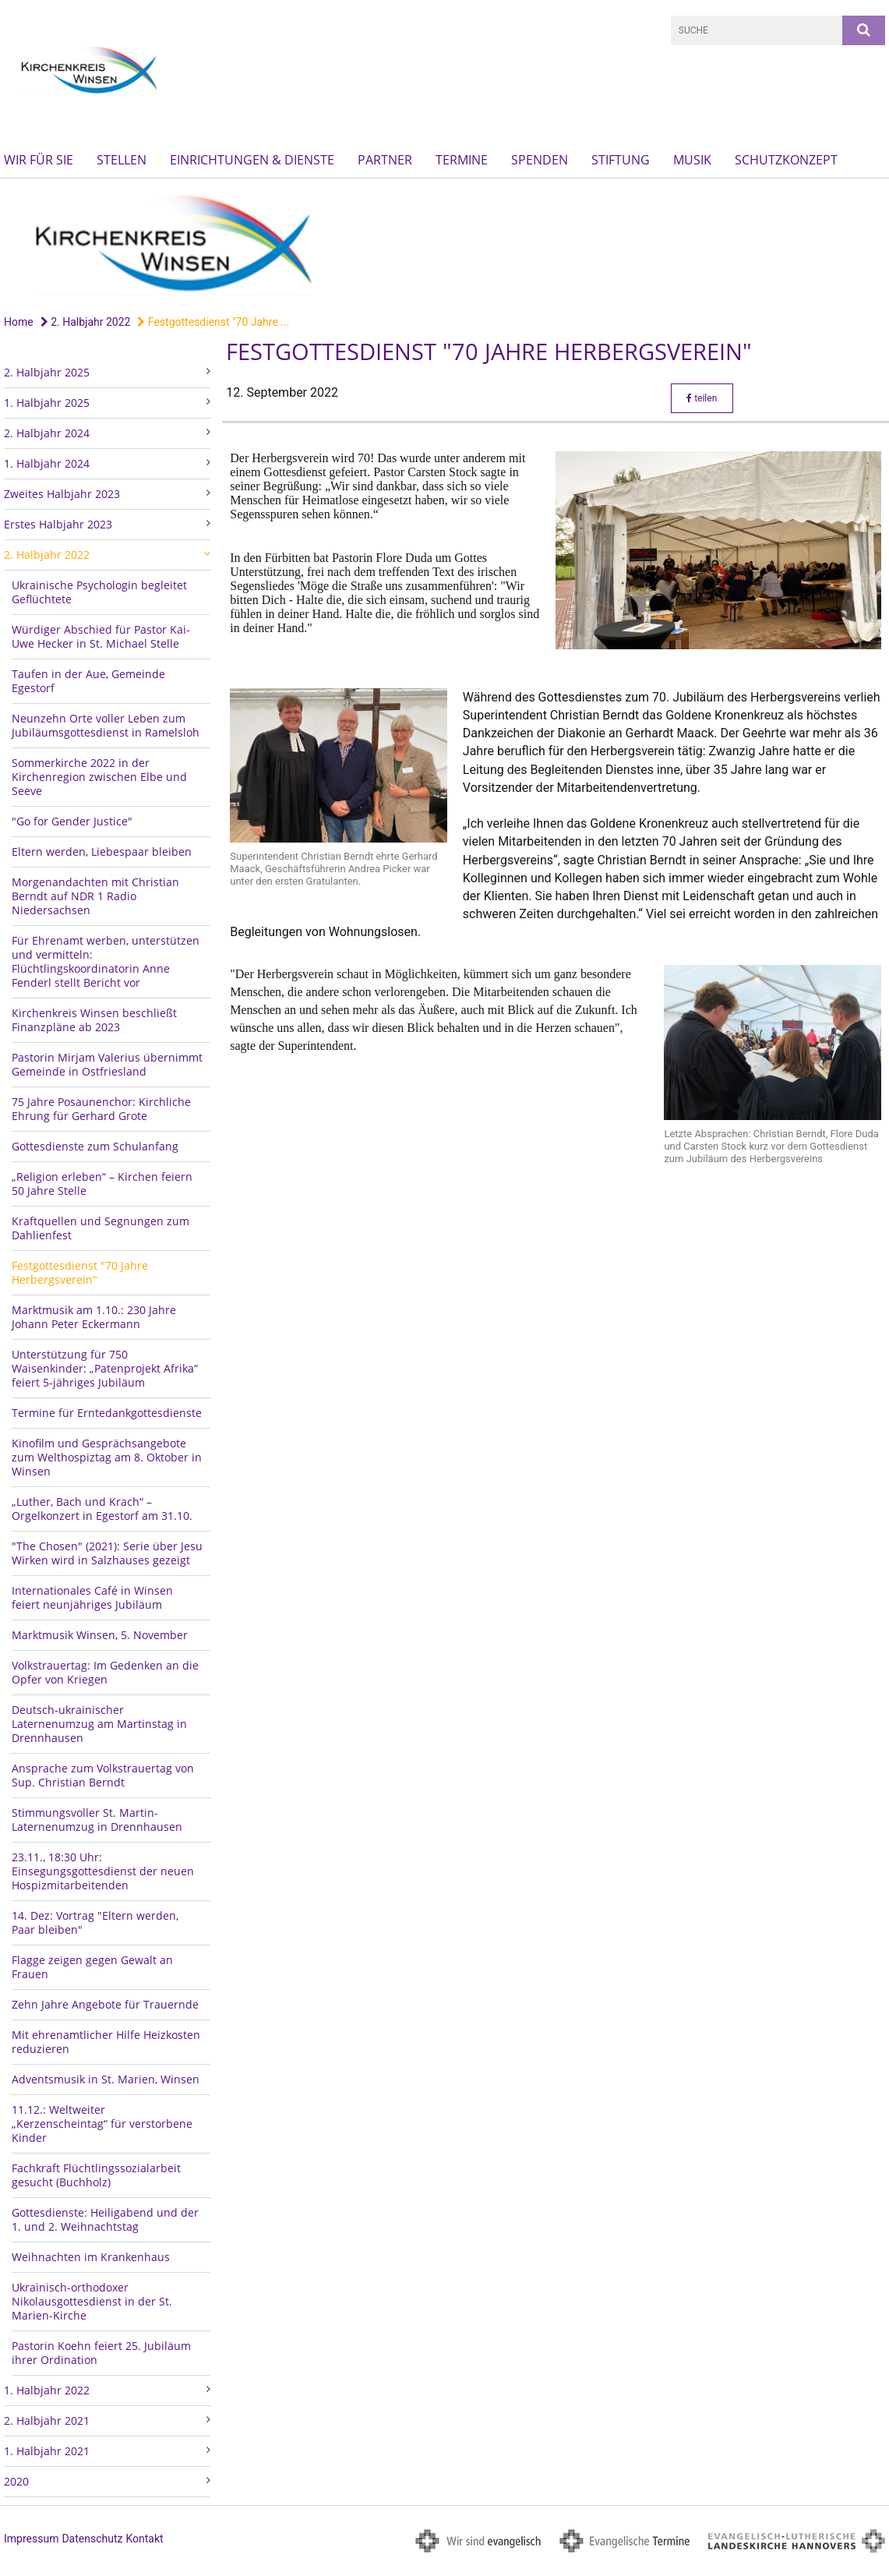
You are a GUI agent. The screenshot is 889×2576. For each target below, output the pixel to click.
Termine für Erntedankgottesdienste (107, 1412)
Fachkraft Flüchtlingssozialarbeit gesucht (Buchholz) (96, 2175)
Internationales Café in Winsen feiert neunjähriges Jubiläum (92, 1597)
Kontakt (144, 2538)
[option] (444, 243)
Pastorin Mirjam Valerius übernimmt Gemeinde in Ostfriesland (107, 1064)
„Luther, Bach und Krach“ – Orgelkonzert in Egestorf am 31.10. (102, 1508)
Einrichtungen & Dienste (252, 159)
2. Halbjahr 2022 (86, 322)
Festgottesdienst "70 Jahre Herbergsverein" (80, 1272)
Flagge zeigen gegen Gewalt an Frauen (92, 1966)
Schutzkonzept (786, 159)
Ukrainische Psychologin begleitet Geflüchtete (99, 592)
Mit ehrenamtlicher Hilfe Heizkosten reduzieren (106, 2041)
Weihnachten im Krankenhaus (91, 2256)
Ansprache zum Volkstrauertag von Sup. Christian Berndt (103, 1775)
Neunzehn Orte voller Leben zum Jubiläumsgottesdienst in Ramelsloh (105, 725)
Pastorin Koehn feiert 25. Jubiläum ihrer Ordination (101, 2352)
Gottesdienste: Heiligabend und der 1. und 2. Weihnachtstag (105, 2219)
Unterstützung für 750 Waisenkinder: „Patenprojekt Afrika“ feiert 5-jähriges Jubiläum (105, 1368)
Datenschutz (92, 2538)
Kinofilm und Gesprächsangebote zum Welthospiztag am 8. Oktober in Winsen (107, 1457)
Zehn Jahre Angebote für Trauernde (105, 2004)
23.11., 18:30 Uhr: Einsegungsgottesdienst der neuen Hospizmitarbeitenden (103, 1871)
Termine (462, 159)
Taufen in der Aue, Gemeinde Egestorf (88, 680)
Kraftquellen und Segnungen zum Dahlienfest (100, 1228)
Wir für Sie (38, 159)
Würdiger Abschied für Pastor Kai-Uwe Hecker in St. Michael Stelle (101, 636)
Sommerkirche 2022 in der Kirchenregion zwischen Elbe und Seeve (99, 776)
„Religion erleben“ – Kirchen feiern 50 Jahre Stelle (102, 1183)
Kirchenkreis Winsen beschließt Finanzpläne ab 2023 (94, 1019)
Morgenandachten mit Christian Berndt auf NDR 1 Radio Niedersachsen (95, 896)
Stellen (121, 159)
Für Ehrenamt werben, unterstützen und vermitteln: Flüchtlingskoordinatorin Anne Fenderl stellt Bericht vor (105, 961)
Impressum (31, 2538)
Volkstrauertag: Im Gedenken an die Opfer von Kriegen (105, 1672)
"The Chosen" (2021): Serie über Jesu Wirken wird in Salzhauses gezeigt (107, 1553)
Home (19, 322)
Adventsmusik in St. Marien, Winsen (105, 2079)
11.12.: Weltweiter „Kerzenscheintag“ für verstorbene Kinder (102, 2123)
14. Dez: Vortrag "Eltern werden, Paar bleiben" (95, 1922)
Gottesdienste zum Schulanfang (95, 1146)
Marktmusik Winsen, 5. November (100, 1634)
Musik (692, 159)
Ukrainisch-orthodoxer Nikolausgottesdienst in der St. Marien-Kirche (92, 2301)
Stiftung (620, 159)
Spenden (539, 159)
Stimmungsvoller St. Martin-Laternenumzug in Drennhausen (97, 1819)
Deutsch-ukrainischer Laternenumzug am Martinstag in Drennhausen (99, 1723)
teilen (701, 398)
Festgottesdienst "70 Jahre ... (213, 322)
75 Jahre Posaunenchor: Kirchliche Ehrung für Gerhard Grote (101, 1108)
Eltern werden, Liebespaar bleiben (102, 851)
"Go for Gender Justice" (72, 821)
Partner (385, 159)
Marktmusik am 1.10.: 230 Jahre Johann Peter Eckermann (94, 1316)
